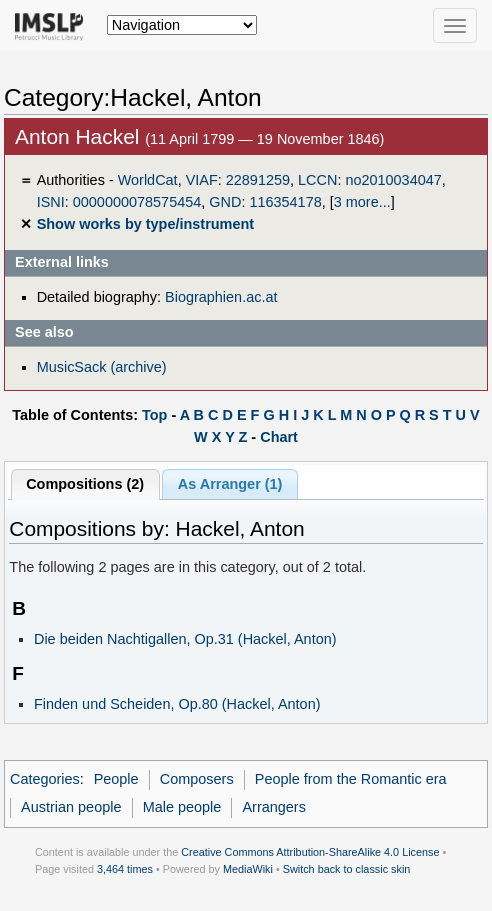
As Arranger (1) (230, 484)
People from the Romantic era (351, 779)
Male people (182, 807)
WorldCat (148, 180)
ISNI (51, 202)
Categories (45, 779)
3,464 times (125, 869)
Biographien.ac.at (221, 297)
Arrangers (273, 807)
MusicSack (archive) (102, 367)
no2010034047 (393, 180)
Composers (197, 779)
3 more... (362, 202)
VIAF (202, 180)
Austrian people (71, 807)
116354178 (285, 202)
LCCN (317, 180)
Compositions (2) (85, 484)
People (116, 779)
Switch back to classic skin (347, 869)
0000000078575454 (137, 202)
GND (225, 202)
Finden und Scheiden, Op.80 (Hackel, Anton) (177, 704)
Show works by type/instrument (145, 224)
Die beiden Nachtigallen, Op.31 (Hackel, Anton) (185, 639)
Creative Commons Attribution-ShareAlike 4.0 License (310, 852)
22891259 (258, 180)
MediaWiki (248, 869)
